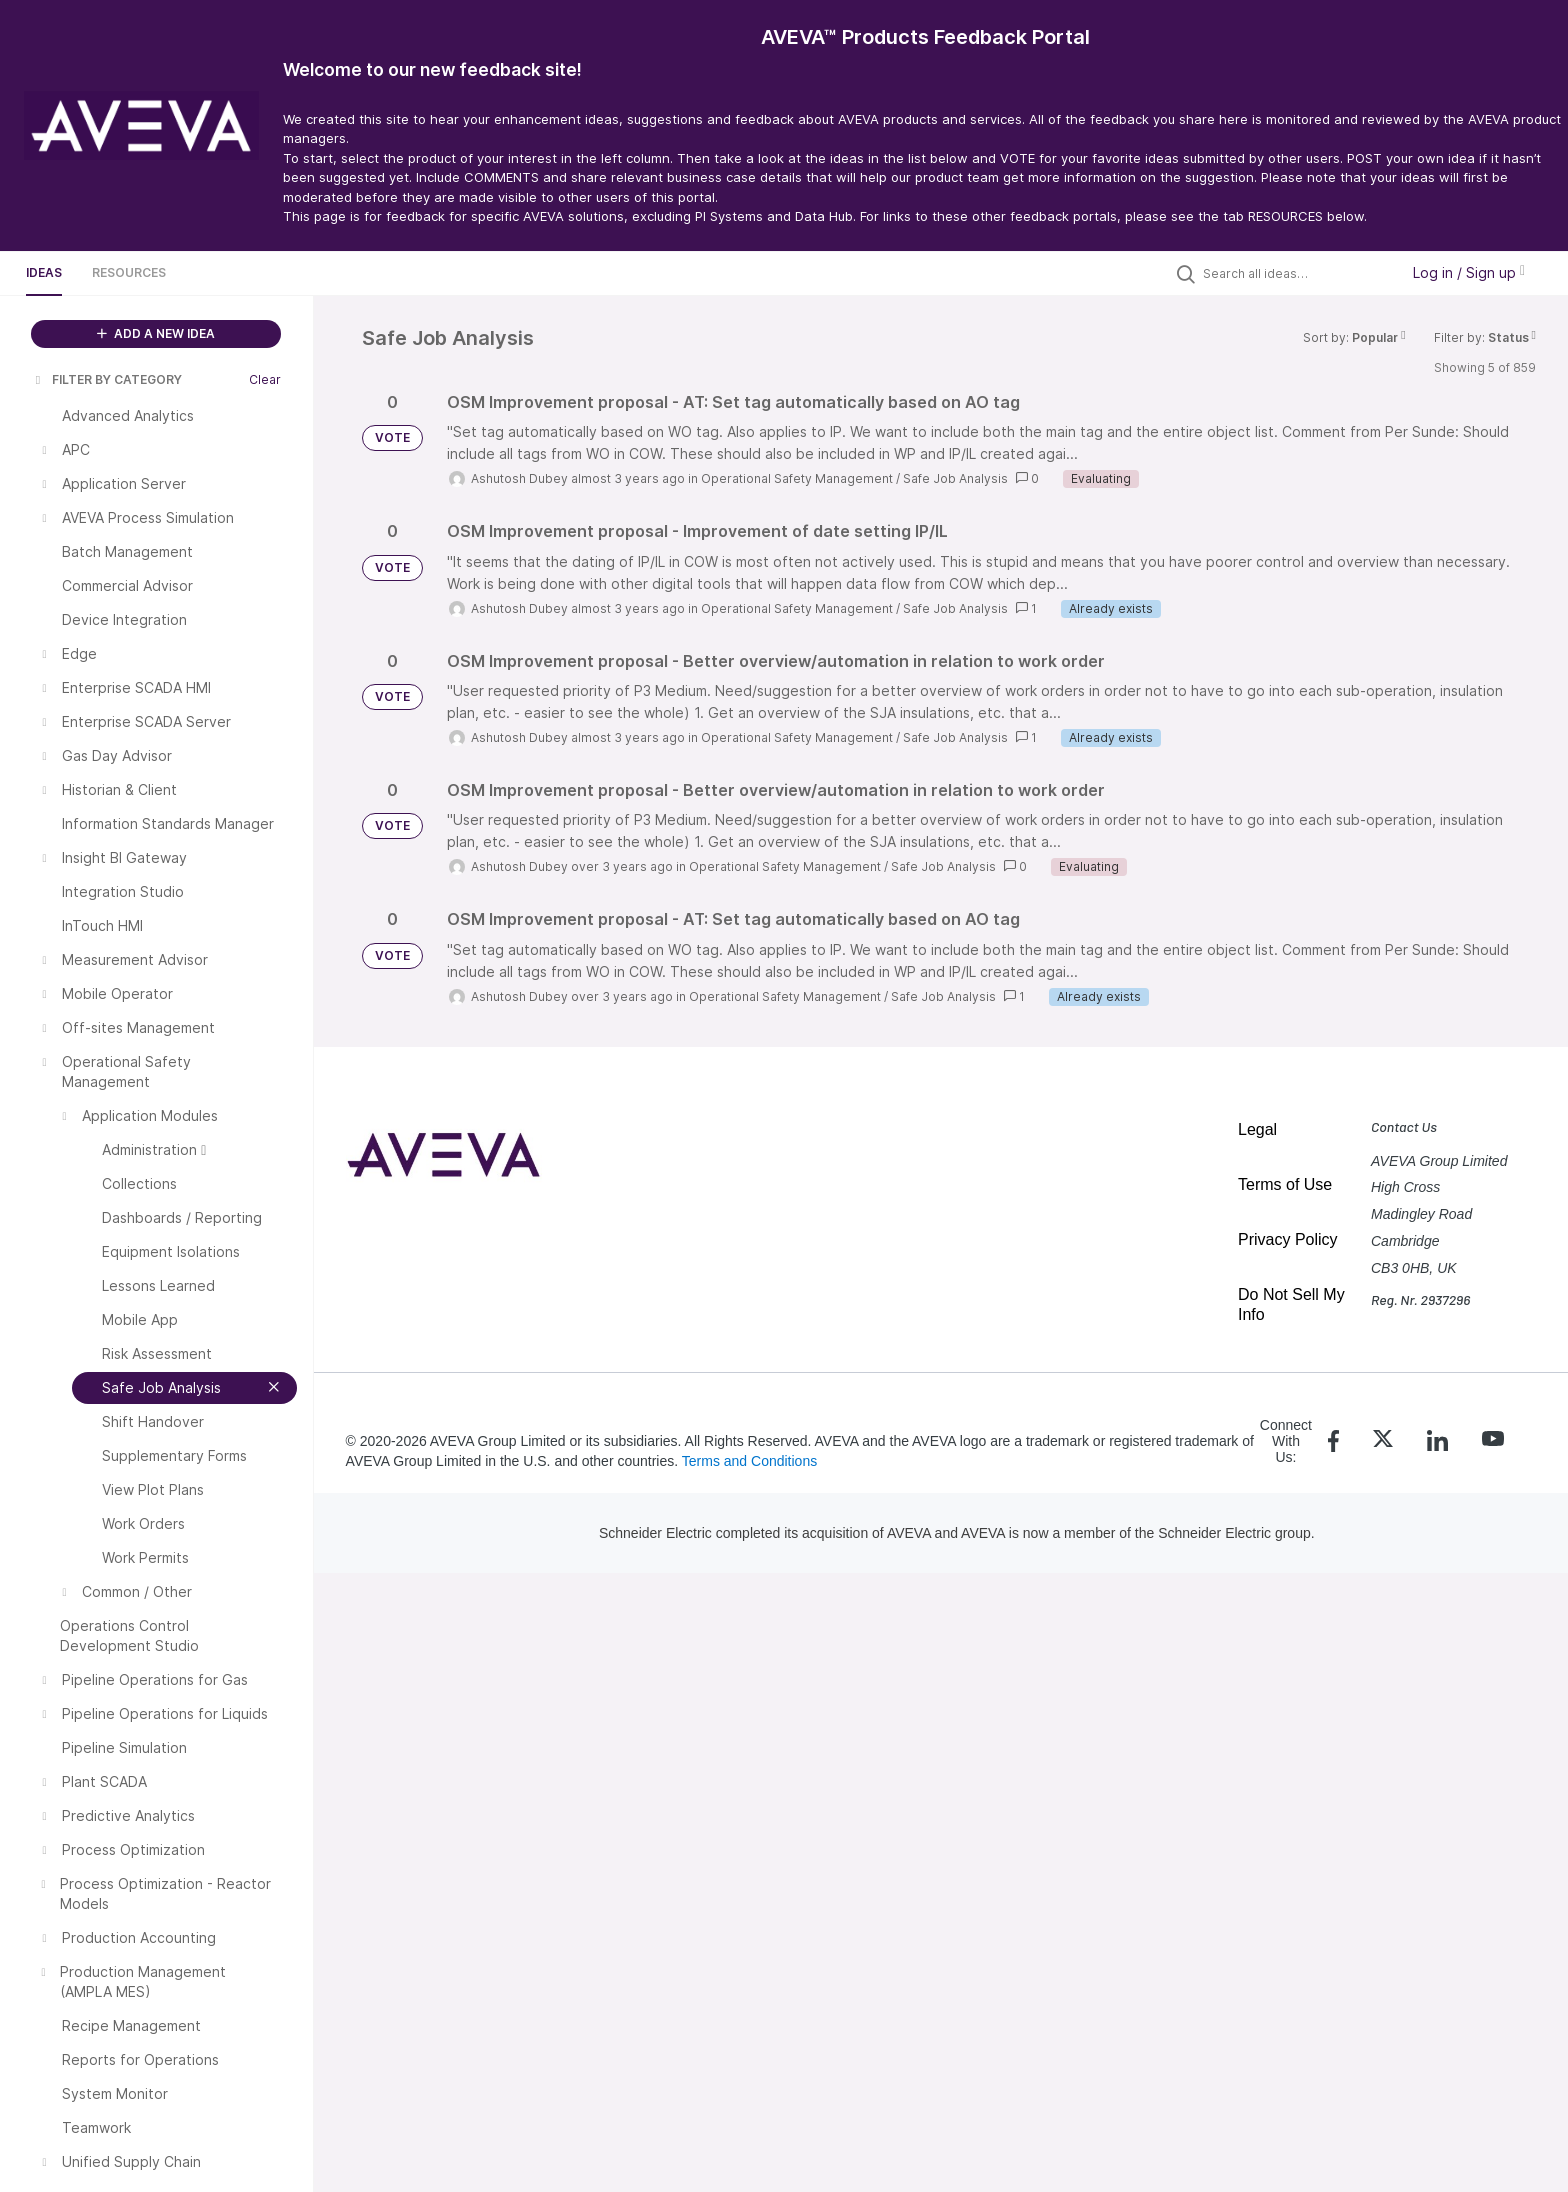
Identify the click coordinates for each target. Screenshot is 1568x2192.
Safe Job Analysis (955, 478)
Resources (129, 272)
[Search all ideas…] (1296, 273)
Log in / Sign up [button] (1469, 272)
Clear (265, 379)
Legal (1257, 1129)
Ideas (44, 272)
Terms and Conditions (749, 1461)
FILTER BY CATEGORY (107, 379)
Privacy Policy (1288, 1239)
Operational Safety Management (797, 478)
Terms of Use (1285, 1184)
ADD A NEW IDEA (156, 333)
